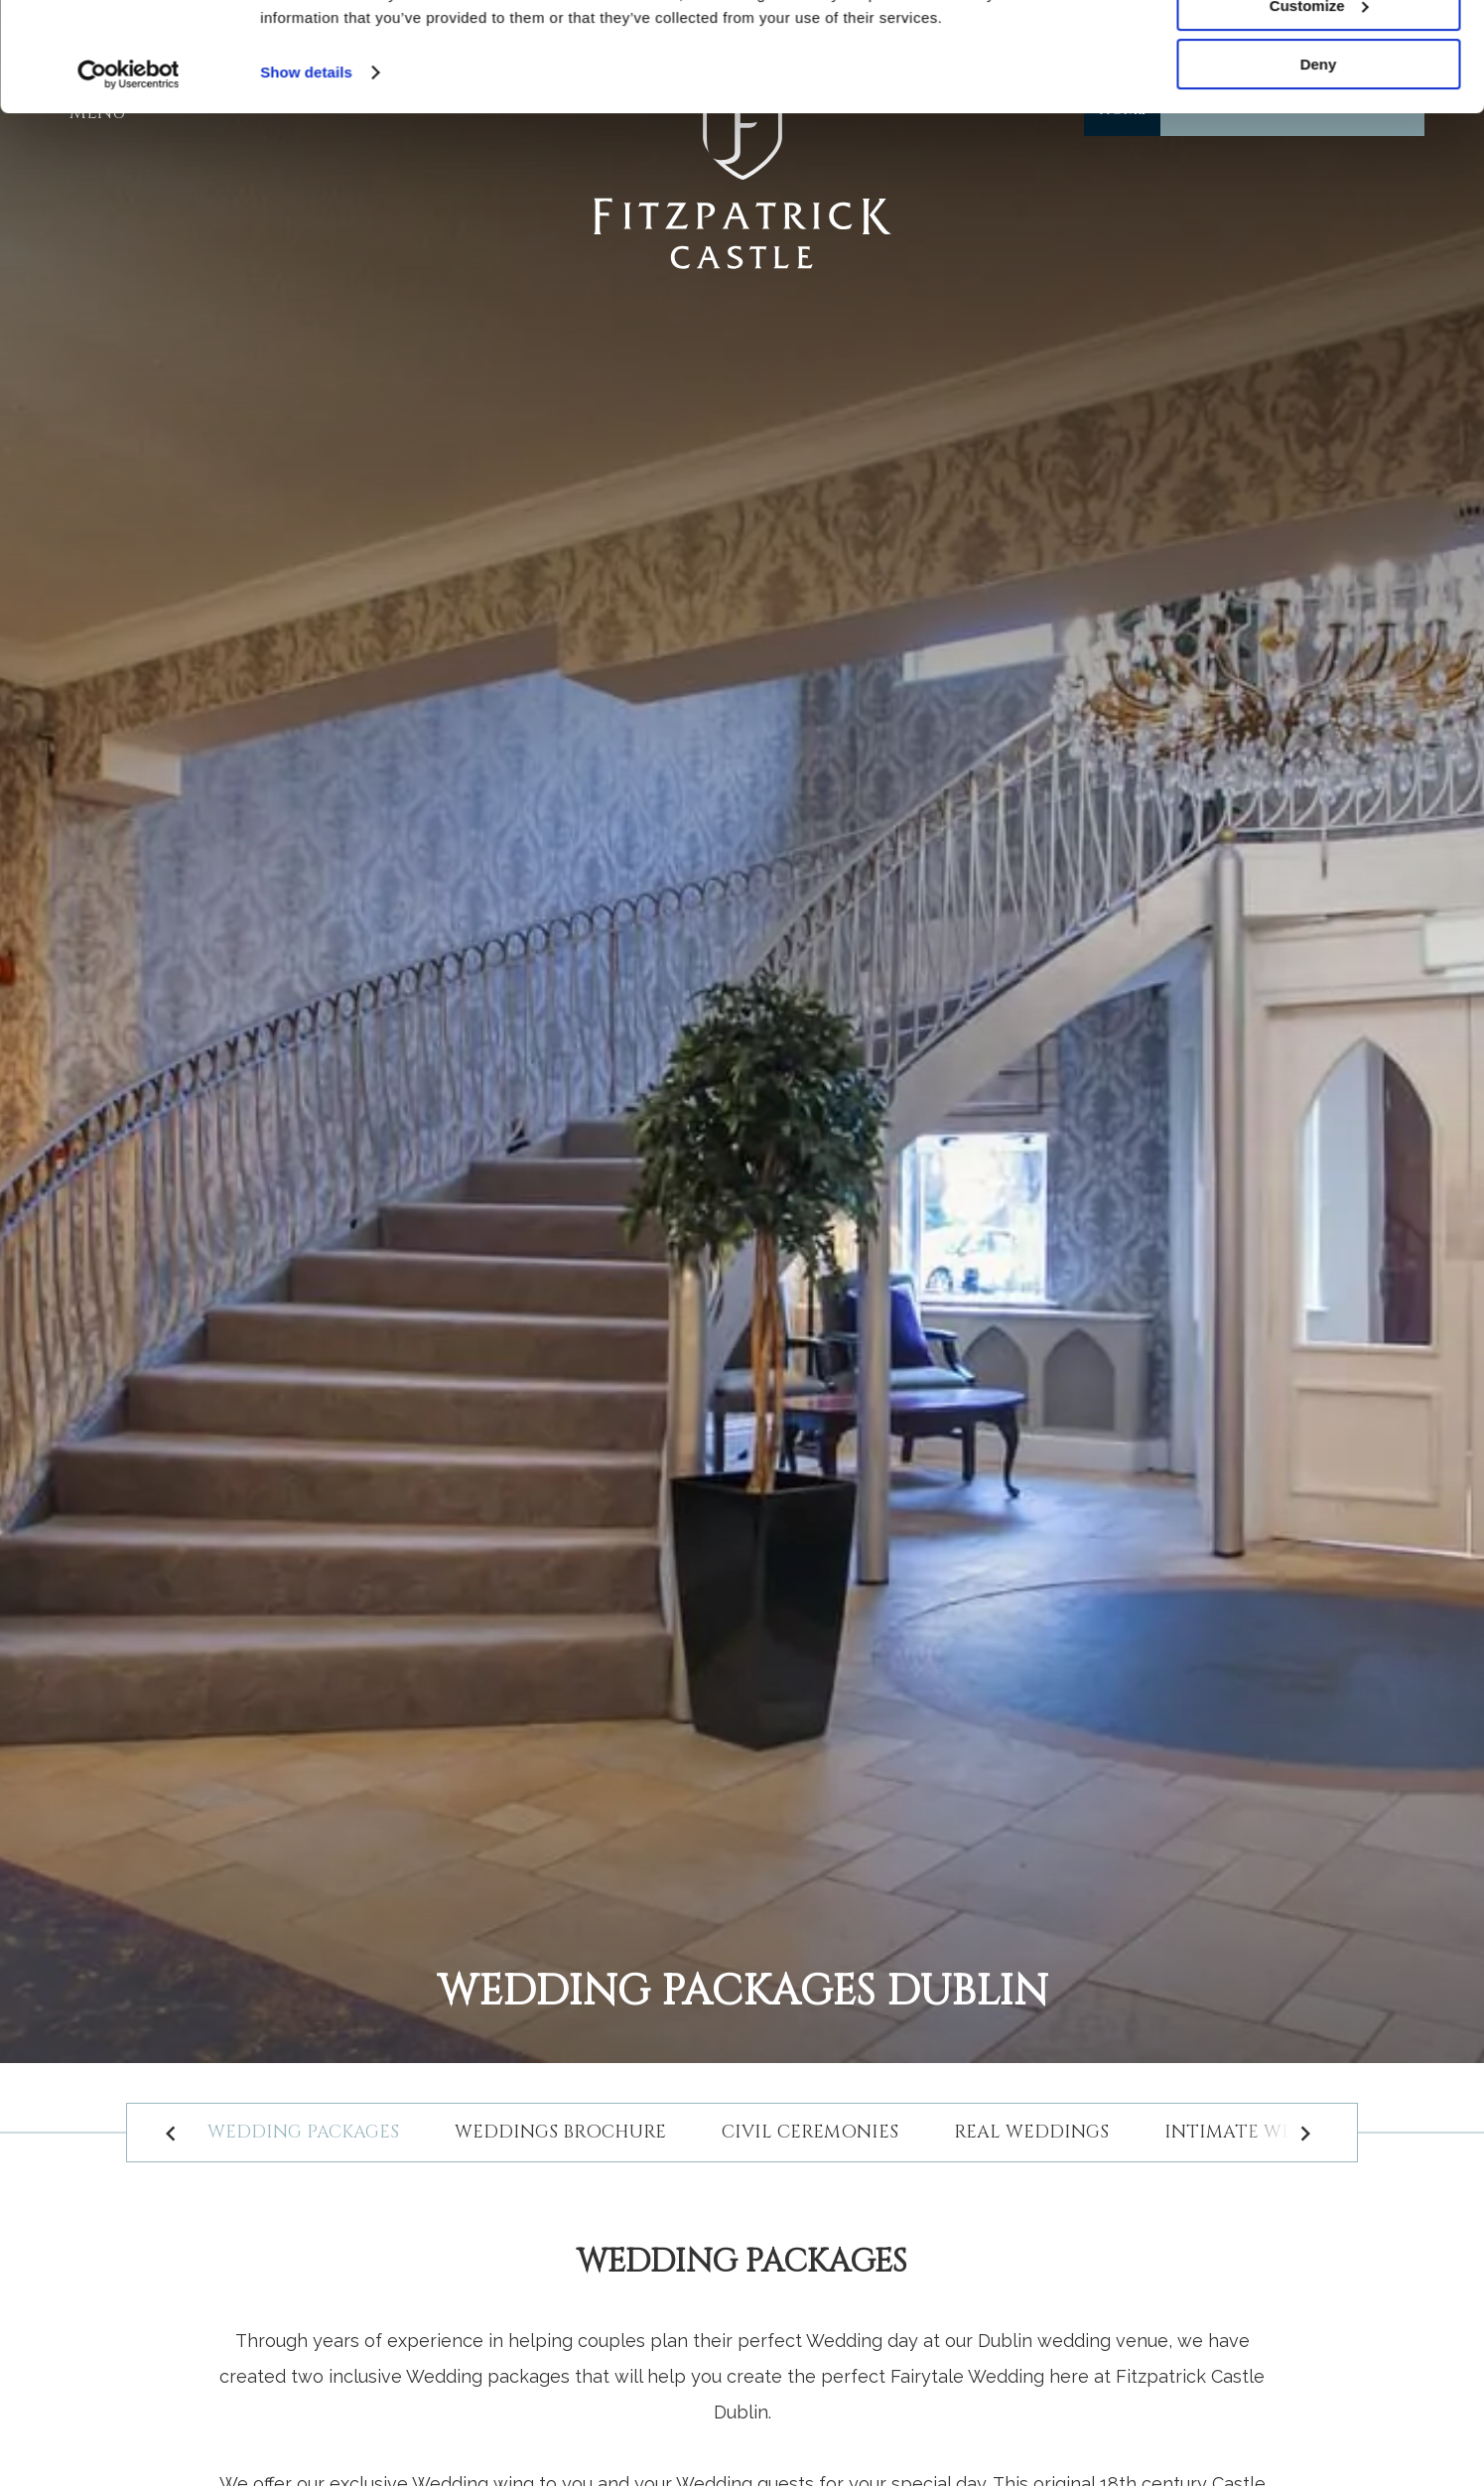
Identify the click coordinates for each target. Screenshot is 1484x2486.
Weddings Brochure (560, 2132)
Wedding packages (303, 2132)
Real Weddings (1031, 2132)
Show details (306, 174)
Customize (1319, 107)
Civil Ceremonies (810, 2132)
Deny (1318, 166)
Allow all (1318, 49)
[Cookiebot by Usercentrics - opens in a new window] (128, 177)
